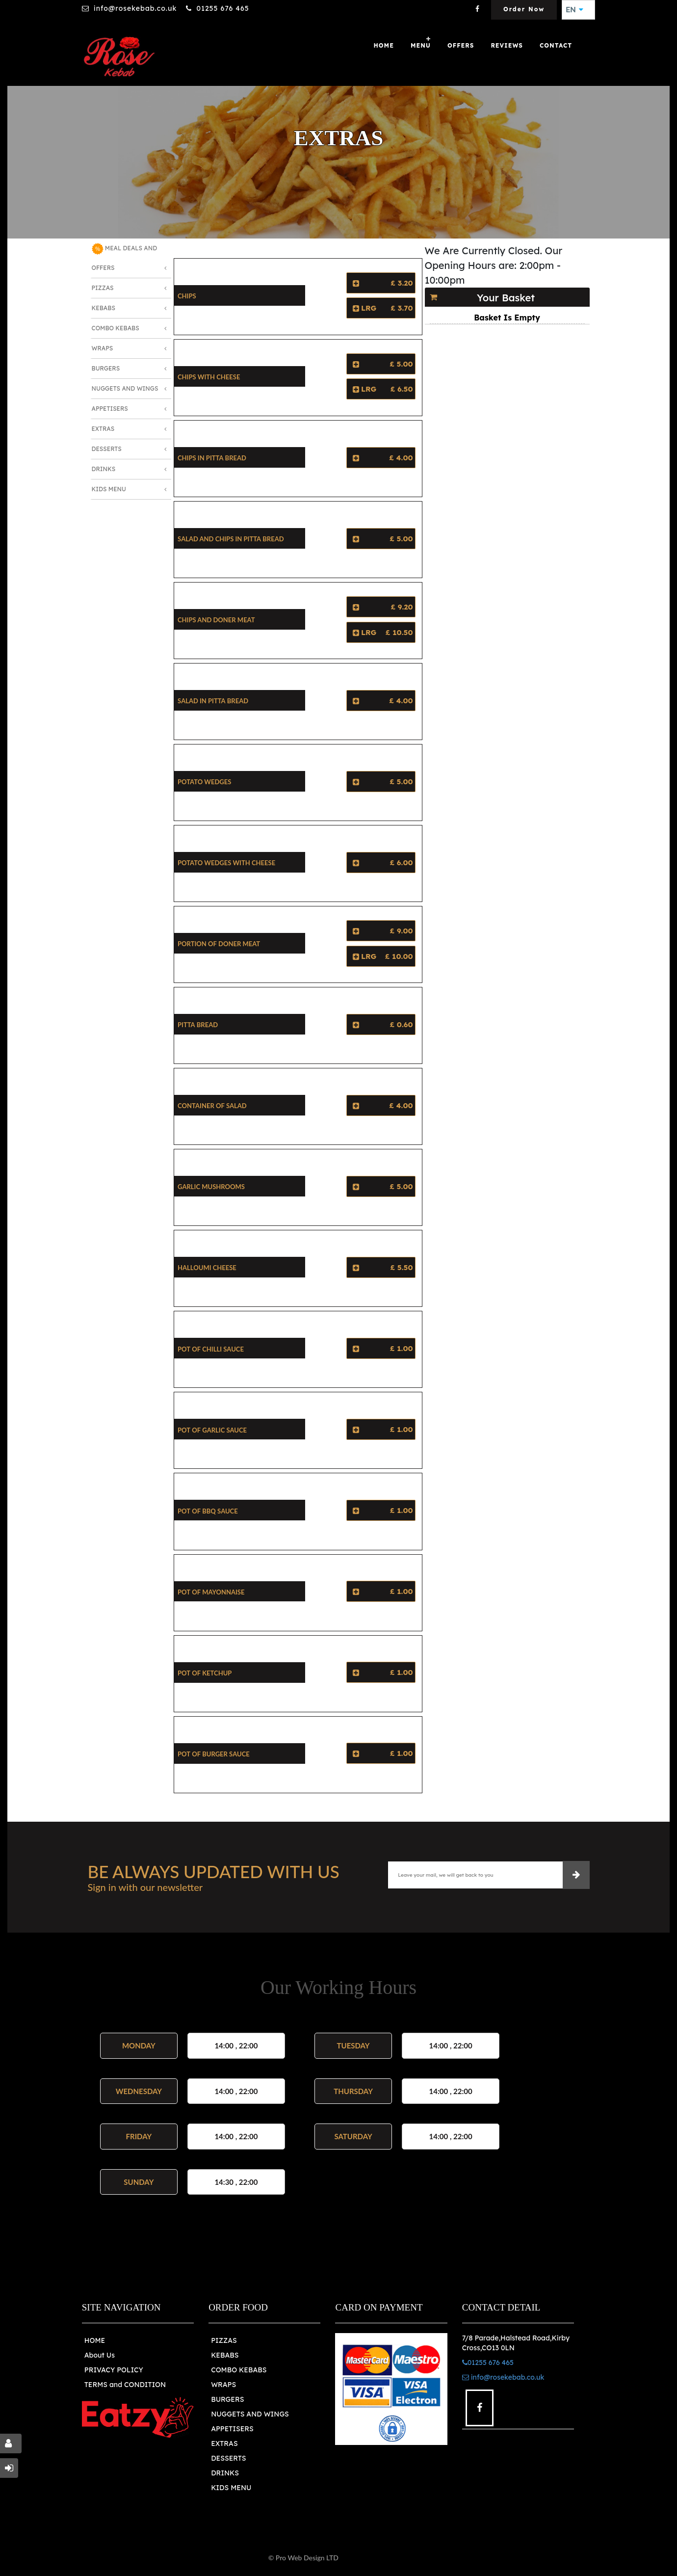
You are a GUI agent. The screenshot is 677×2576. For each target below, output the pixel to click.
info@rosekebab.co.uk (135, 8)
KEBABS (224, 2355)
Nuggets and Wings (125, 388)
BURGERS (227, 2399)
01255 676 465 (222, 8)
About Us (99, 2355)
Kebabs (103, 308)
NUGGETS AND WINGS (250, 2414)
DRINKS (225, 2473)
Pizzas (103, 288)
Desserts (107, 448)
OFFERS (460, 45)
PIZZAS (224, 2340)
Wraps (102, 348)
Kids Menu (109, 489)
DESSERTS (228, 2458)
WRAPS (223, 2384)
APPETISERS (232, 2428)
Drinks (104, 469)
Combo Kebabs (115, 328)
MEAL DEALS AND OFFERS (124, 257)
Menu (421, 45)
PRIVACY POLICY (113, 2369)
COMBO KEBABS (238, 2369)
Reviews (507, 45)
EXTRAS (224, 2443)
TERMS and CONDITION (125, 2384)
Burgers (106, 368)
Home (384, 45)
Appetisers (110, 408)
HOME (94, 2340)
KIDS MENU (231, 2487)
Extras (103, 428)
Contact (556, 45)
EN (574, 9)
